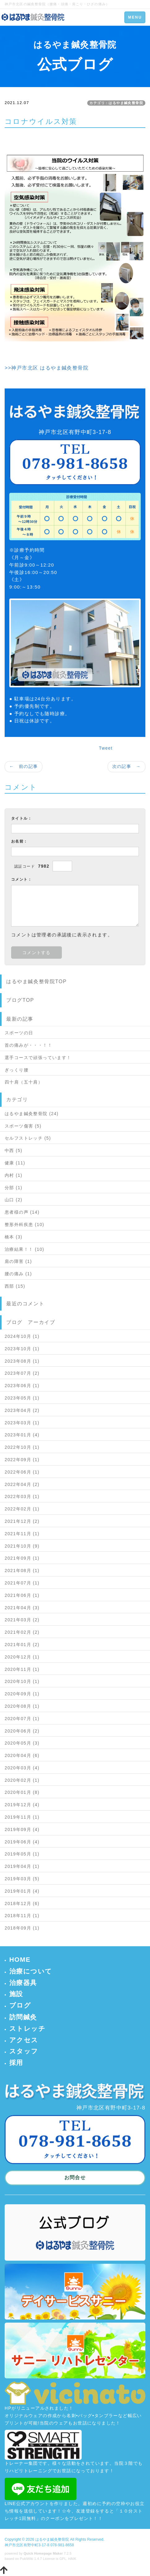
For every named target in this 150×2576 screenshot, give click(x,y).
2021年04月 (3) (22, 1607)
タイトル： (21, 818)
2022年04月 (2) (22, 1484)
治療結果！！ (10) (24, 1249)
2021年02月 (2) (22, 1632)
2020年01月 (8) (22, 1792)
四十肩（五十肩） (24, 1082)
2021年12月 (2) (22, 1521)
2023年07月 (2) (22, 1373)
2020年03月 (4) (22, 1767)
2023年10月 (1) (22, 1348)
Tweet (106, 748)
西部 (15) (15, 1286)
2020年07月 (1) (22, 1718)
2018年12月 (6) (22, 1903)
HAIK (72, 2559)
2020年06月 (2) (22, 1730)
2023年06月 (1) (22, 1385)
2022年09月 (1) (22, 1459)
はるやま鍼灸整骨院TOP (36, 981)
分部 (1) (13, 1187)
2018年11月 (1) (22, 1915)
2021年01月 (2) (22, 1644)
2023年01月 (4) (22, 1434)
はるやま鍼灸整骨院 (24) (31, 1113)
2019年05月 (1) (22, 1853)
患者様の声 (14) (22, 1212)
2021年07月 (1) (22, 1582)
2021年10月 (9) (22, 1546)
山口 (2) (13, 1199)
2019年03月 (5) (22, 1878)
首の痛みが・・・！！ (28, 1045)
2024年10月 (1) (22, 1336)
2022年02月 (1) (22, 1508)
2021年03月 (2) (22, 1619)
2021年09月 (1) (22, 1558)
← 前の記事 (23, 766)
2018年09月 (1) (22, 1927)
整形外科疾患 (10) (24, 1224)
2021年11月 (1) (22, 1533)
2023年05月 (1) (22, 1397)
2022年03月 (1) (22, 1496)
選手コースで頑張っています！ (38, 1057)
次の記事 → (126, 766)
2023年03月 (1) (22, 1422)
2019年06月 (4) (22, 1841)
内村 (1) (13, 1175)
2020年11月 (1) (22, 1669)
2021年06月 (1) (22, 1595)
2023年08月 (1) (22, 1361)
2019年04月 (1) (22, 1866)
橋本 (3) (13, 1236)
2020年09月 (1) (22, 1693)
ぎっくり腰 (16, 1069)
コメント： (21, 879)
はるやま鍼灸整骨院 (52, 2539)
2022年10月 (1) (22, 1447)
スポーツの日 (19, 1032)
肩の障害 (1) (18, 1261)
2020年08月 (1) (22, 1706)
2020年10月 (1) (22, 1681)
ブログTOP (20, 1000)
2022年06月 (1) (22, 1472)
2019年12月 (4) (22, 1804)
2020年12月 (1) (22, 1656)
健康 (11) (15, 1162)
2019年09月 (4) (22, 1829)
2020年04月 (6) (22, 1755)
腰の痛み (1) (18, 1273)
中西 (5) (13, 1150)
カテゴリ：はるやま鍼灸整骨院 (116, 103)
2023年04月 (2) (22, 1410)
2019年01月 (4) (22, 1891)
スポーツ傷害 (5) (23, 1126)
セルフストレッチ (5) (28, 1138)
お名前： (19, 841)
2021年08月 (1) (22, 1570)
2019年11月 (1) (22, 1817)
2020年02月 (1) (22, 1780)
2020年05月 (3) (22, 1743)
